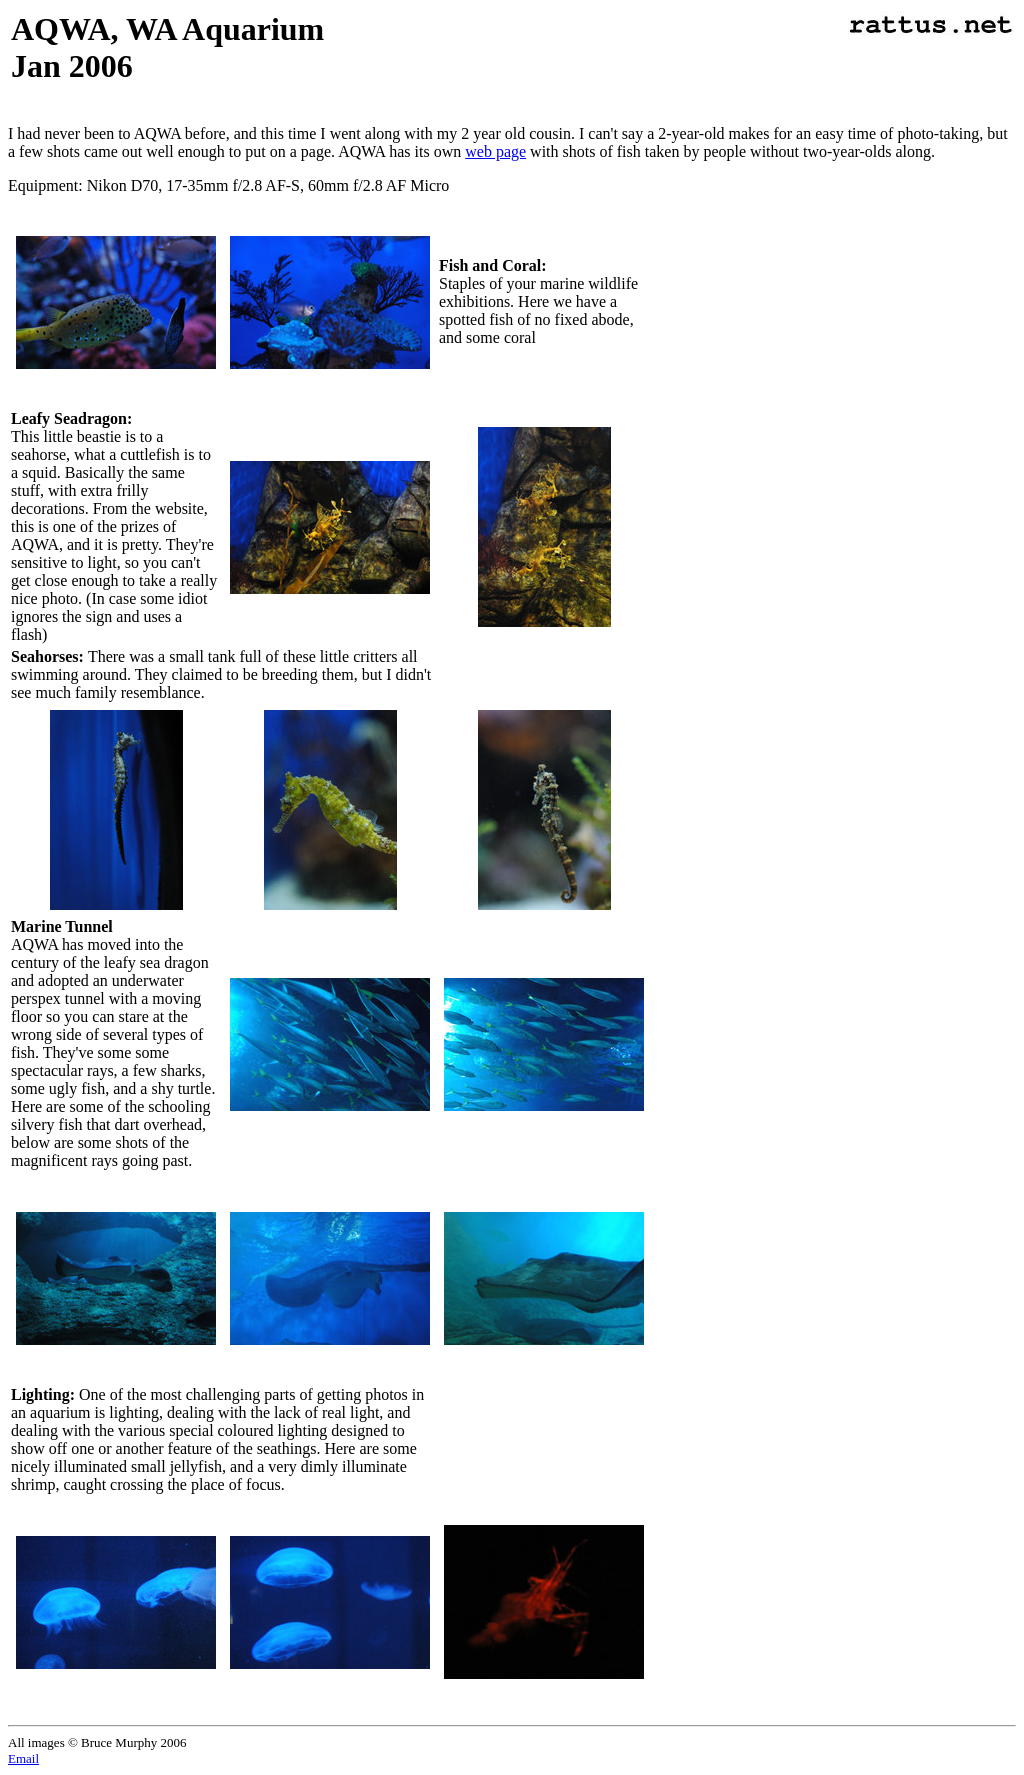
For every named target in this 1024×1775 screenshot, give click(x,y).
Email (23, 1758)
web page (495, 151)
